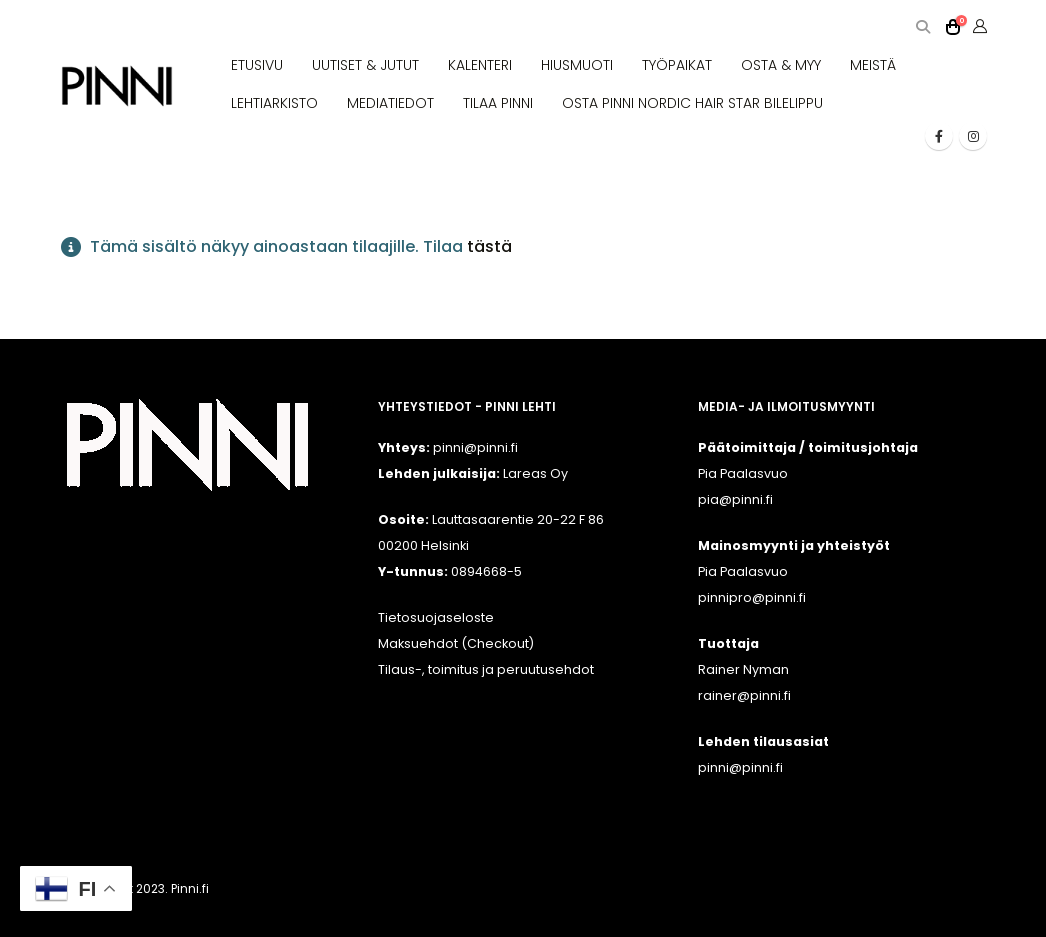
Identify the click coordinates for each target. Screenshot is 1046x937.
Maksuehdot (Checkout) (456, 643)
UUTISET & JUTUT (365, 65)
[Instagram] (973, 136)
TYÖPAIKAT (677, 65)
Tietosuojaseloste (436, 617)
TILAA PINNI (498, 103)
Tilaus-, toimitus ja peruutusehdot (486, 669)
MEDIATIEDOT (390, 103)
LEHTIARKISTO (274, 103)
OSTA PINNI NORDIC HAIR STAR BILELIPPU (692, 103)
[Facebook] (939, 136)
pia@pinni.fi (735, 499)
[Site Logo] (117, 86)
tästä (489, 246)
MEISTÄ (873, 65)
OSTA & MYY (781, 65)
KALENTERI (480, 65)
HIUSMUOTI (577, 65)
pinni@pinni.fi (740, 767)
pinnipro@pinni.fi (752, 597)
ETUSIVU (257, 65)
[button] (922, 27)
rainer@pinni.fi (744, 695)
